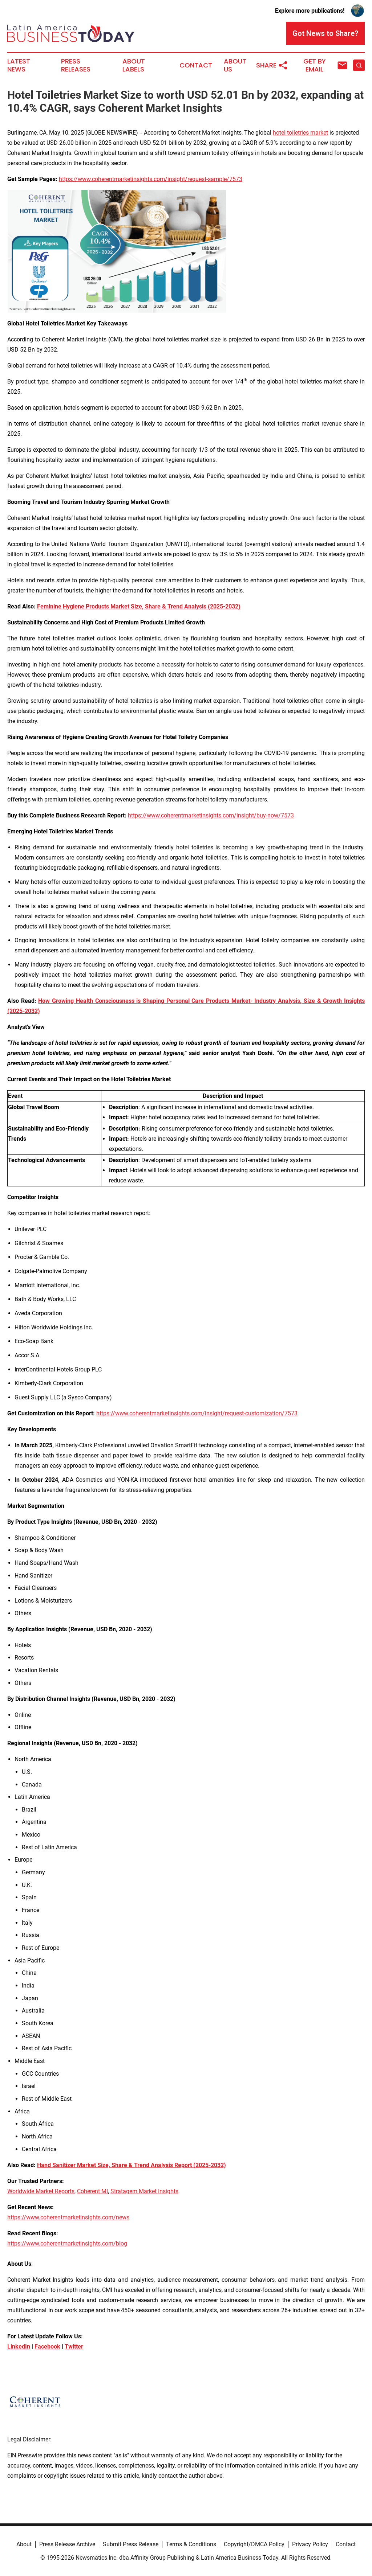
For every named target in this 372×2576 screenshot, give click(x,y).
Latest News (18, 65)
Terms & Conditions (191, 2544)
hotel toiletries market (300, 132)
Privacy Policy (310, 2544)
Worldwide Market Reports (40, 2191)
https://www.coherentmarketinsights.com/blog (67, 2243)
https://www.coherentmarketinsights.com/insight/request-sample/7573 (150, 179)
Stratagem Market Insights (144, 2191)
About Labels (133, 65)
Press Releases (75, 65)
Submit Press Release (130, 2544)
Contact (195, 65)
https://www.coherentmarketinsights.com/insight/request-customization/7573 (197, 1413)
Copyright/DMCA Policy (254, 2544)
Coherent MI (92, 2191)
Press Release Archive (67, 2544)
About (24, 2544)
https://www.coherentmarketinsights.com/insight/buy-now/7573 (211, 815)
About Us (235, 65)
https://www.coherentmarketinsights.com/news (68, 2217)
